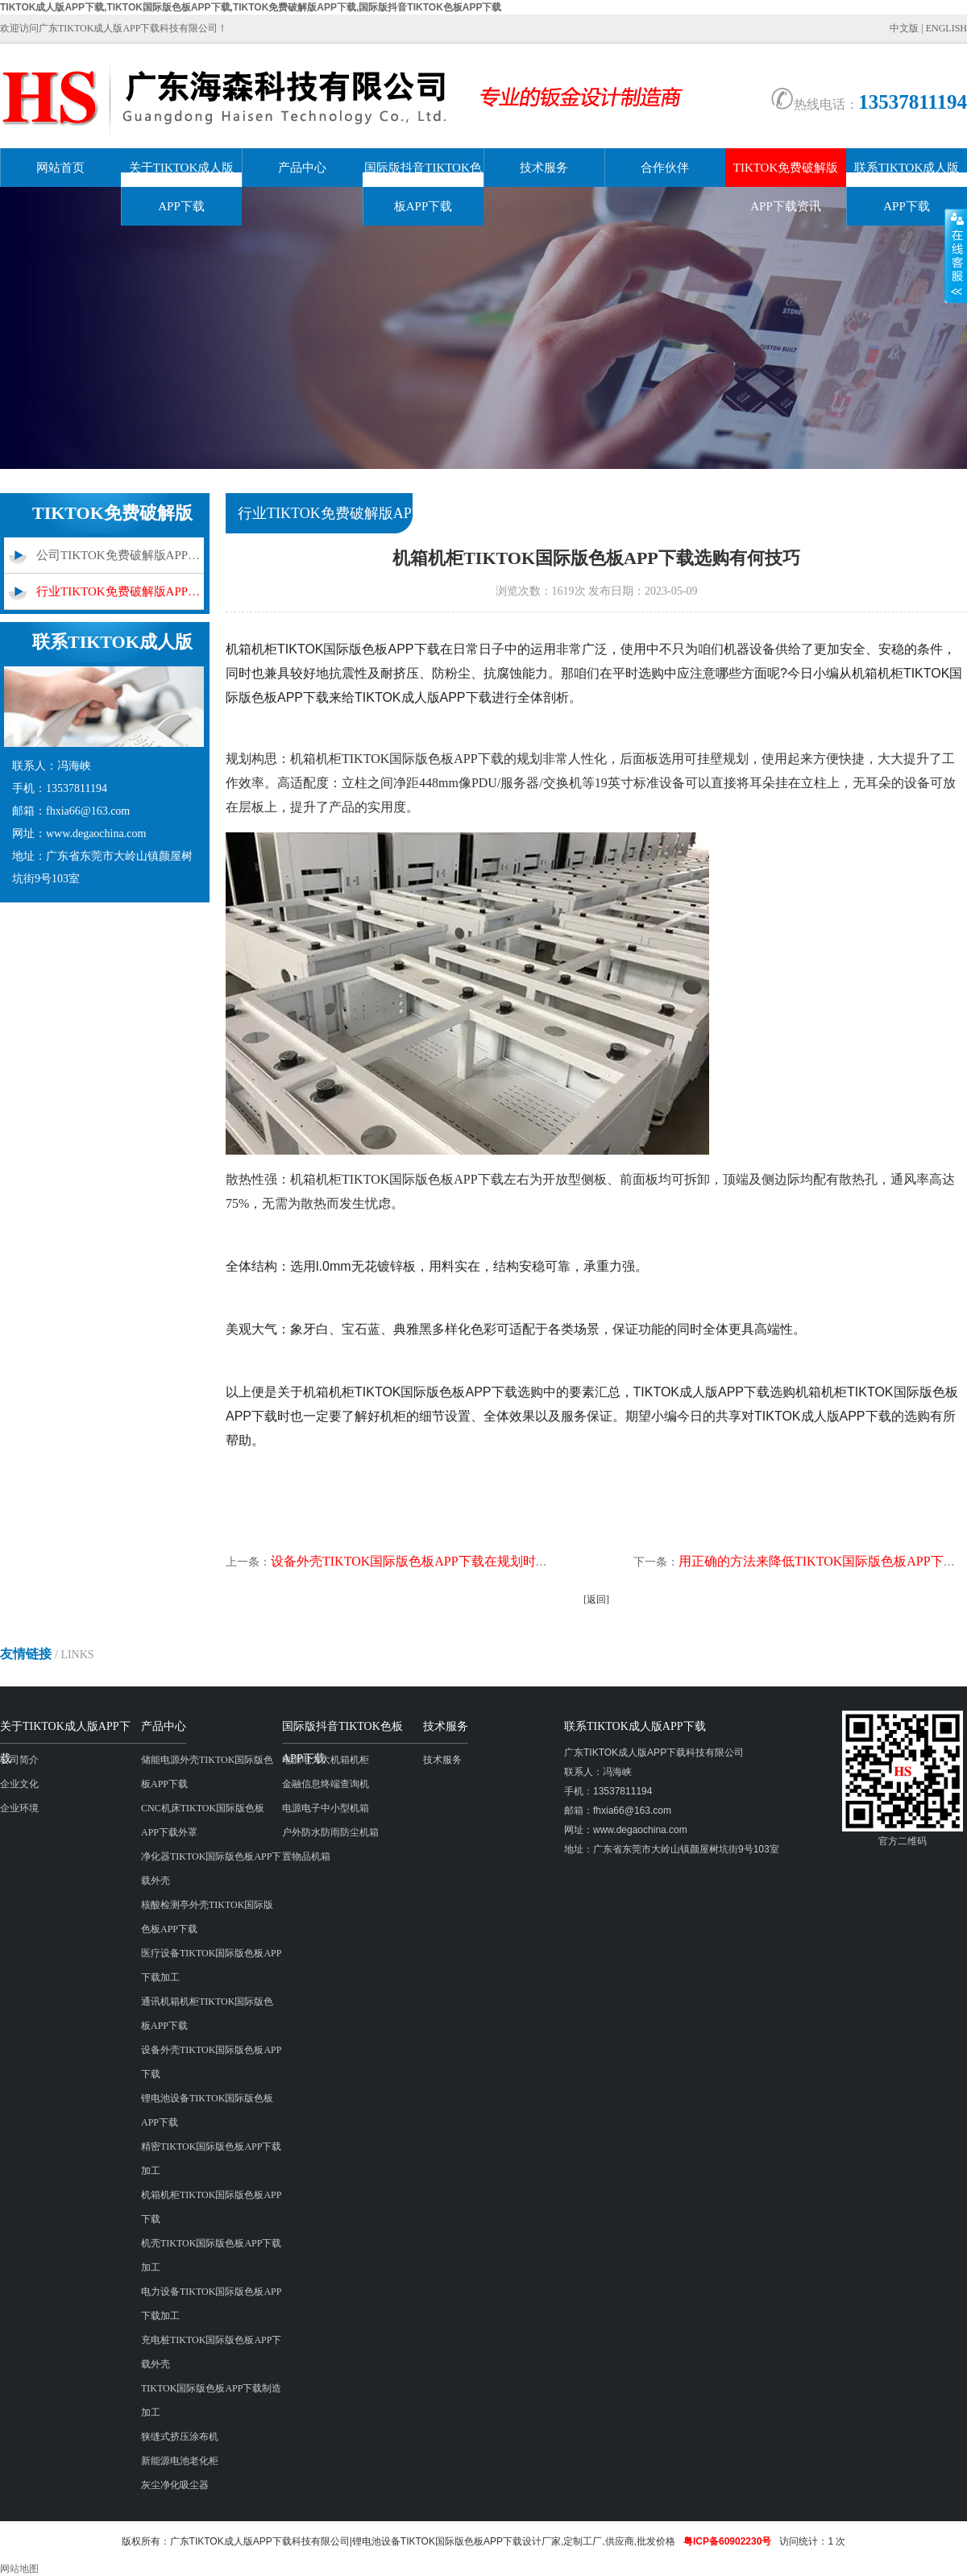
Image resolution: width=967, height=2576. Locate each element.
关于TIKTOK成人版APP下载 (181, 187)
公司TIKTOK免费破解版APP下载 (120, 555)
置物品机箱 (306, 1856)
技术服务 (544, 167)
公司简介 (19, 1759)
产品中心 (302, 167)
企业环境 (19, 1808)
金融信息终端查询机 (325, 1784)
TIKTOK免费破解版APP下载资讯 (786, 187)
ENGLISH (946, 28)
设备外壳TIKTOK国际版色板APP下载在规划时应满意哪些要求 (448, 1561)
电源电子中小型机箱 (325, 1808)
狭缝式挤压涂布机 (179, 2436)
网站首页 (60, 167)
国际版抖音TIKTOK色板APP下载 (423, 187)
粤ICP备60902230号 (727, 2541)
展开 (955, 255)
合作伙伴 (665, 167)
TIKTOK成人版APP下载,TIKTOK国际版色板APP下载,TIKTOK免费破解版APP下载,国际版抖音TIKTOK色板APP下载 (250, 7)
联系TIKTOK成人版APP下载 (907, 187)
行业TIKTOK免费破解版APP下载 (120, 591)
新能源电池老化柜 (179, 2460)
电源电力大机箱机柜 (325, 1759)
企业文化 (19, 1784)
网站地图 (19, 2568)
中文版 (904, 28)
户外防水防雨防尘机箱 (330, 1832)
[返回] (596, 1599)
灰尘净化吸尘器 (175, 2485)
